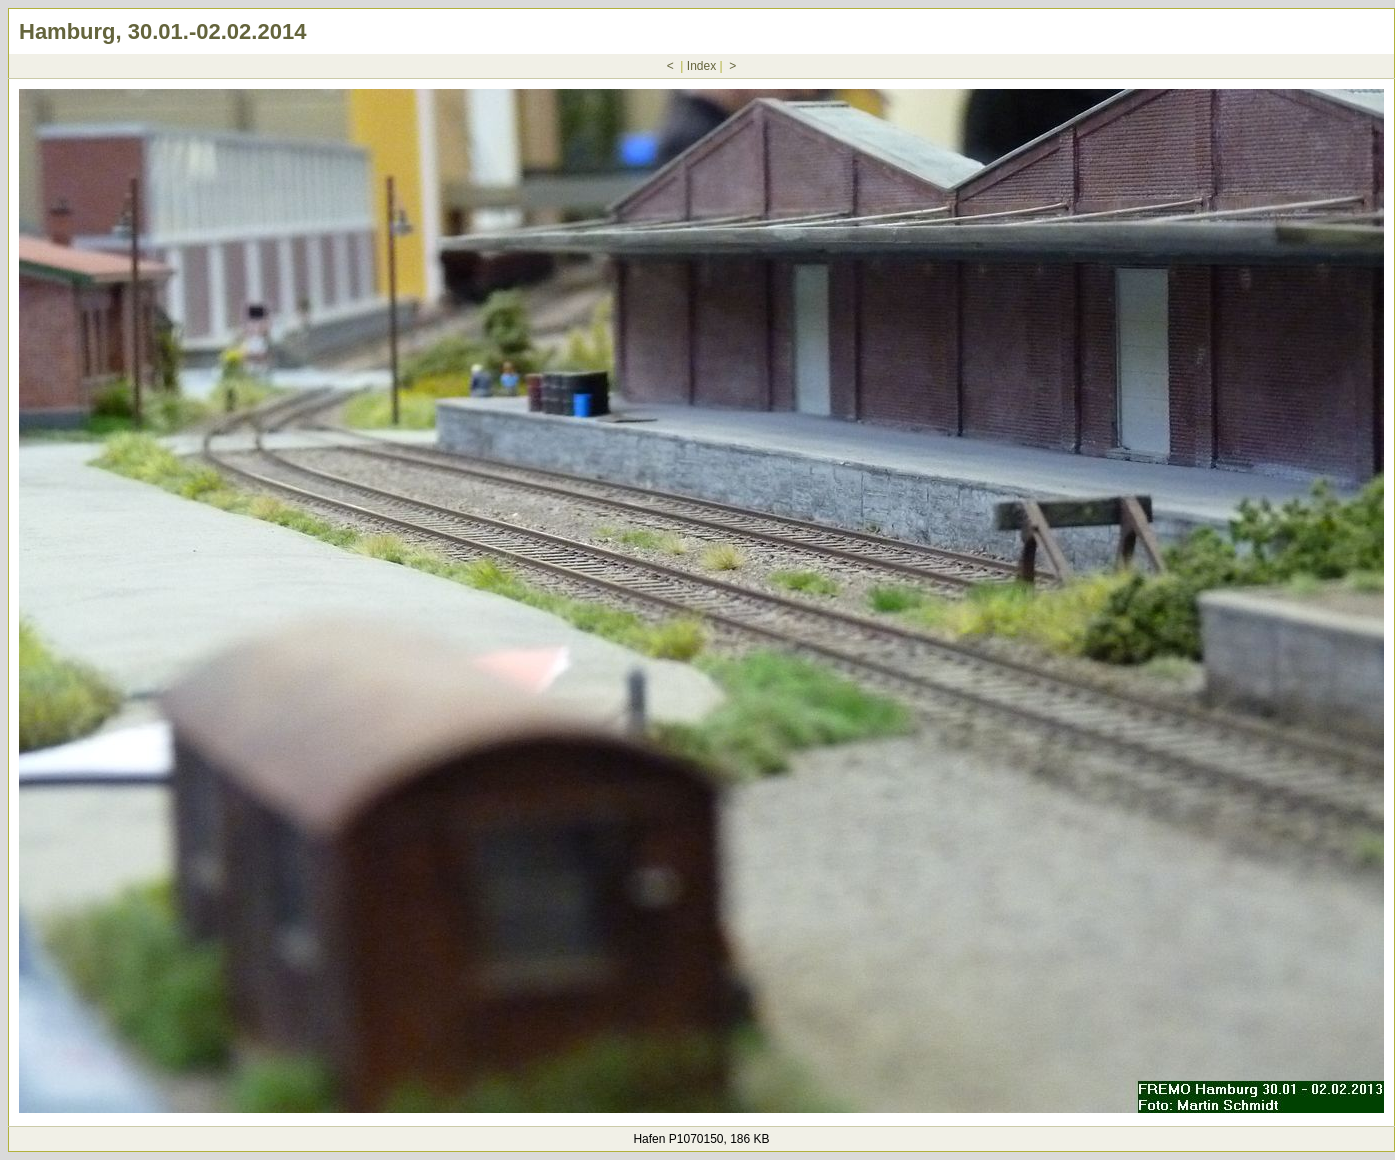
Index (701, 66)
